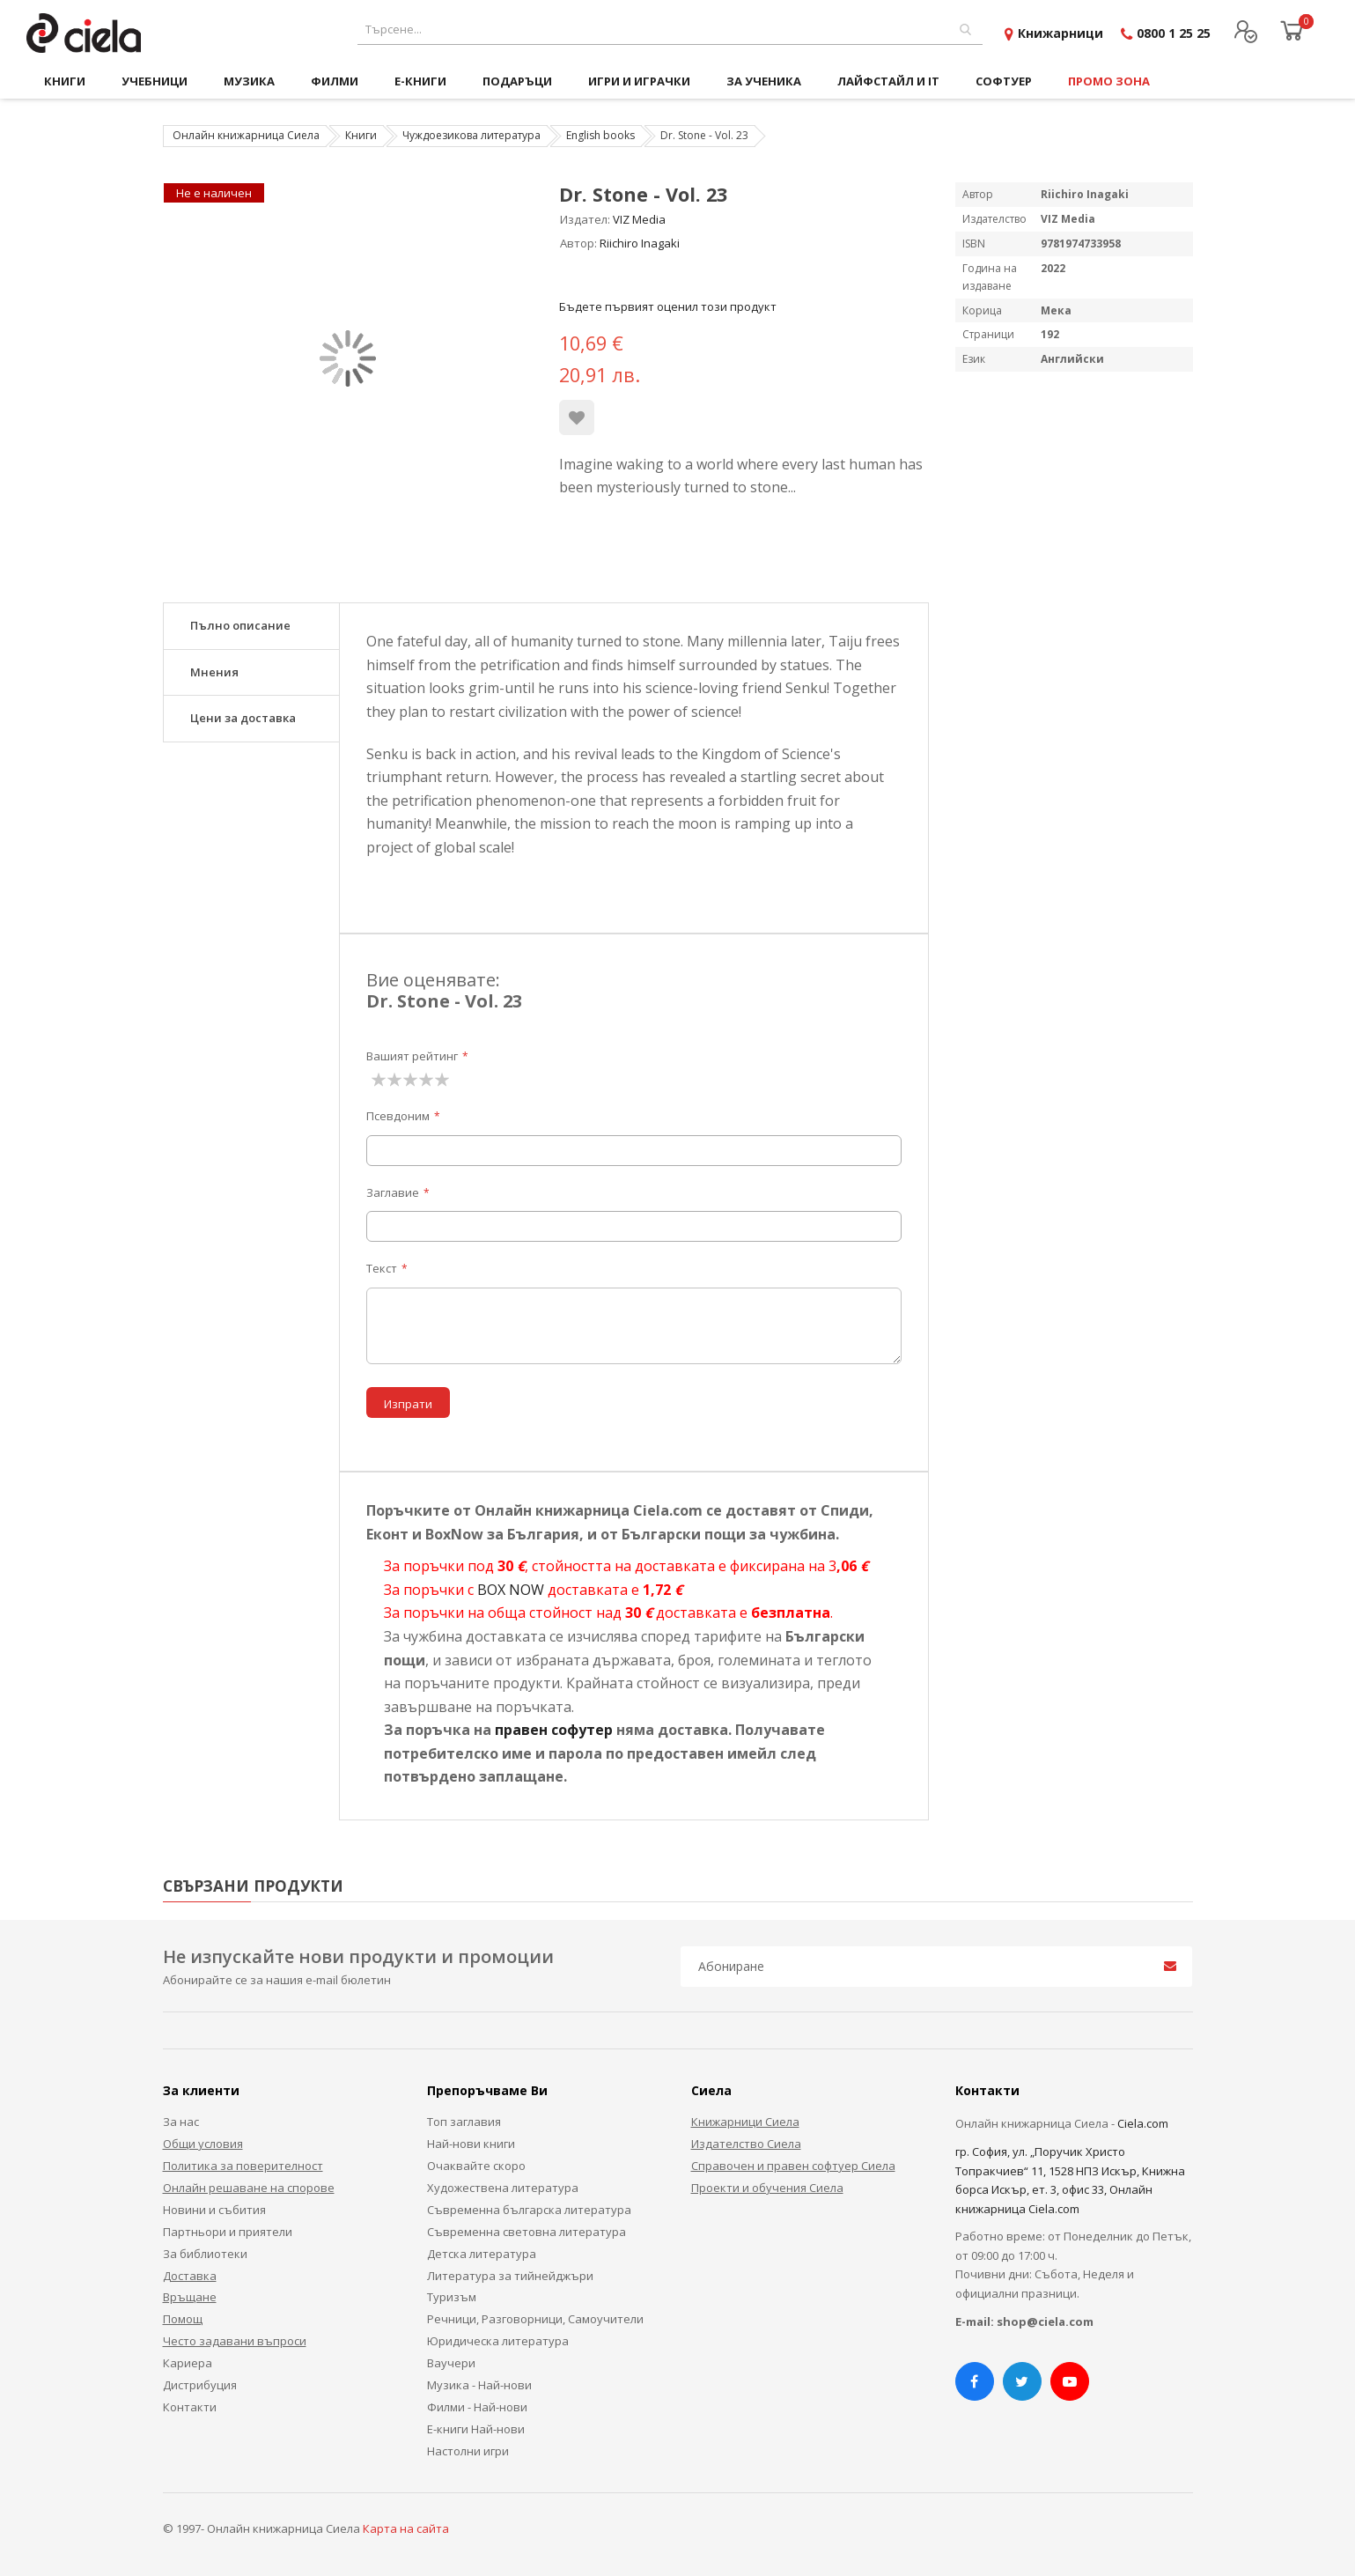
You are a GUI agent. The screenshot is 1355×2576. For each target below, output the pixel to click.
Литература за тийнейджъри (510, 2276)
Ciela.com (1142, 2123)
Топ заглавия (464, 2121)
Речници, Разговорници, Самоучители (535, 2319)
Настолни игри (468, 2451)
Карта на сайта (406, 2528)
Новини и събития (214, 2210)
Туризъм (451, 2297)
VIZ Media (639, 219)
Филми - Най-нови (477, 2407)
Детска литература (481, 2254)
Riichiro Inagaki (640, 243)
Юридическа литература (498, 2341)
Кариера (187, 2363)
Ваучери (451, 2363)
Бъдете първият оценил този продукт (668, 306)
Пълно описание (240, 625)
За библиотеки (205, 2254)
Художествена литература (502, 2188)
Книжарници (1060, 33)
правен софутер (554, 1729)
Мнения (214, 672)
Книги (361, 135)
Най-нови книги (471, 2144)
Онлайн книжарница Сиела (246, 135)
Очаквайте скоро (476, 2166)
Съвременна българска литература (529, 2210)
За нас (181, 2121)
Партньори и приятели (227, 2232)
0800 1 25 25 (1174, 33)
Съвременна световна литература (526, 2232)
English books (600, 135)
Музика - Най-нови (479, 2385)
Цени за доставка (243, 718)
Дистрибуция (200, 2385)
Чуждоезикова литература (471, 135)
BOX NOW (510, 1589)
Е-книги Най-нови (476, 2429)
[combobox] (670, 29)
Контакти (190, 2407)
